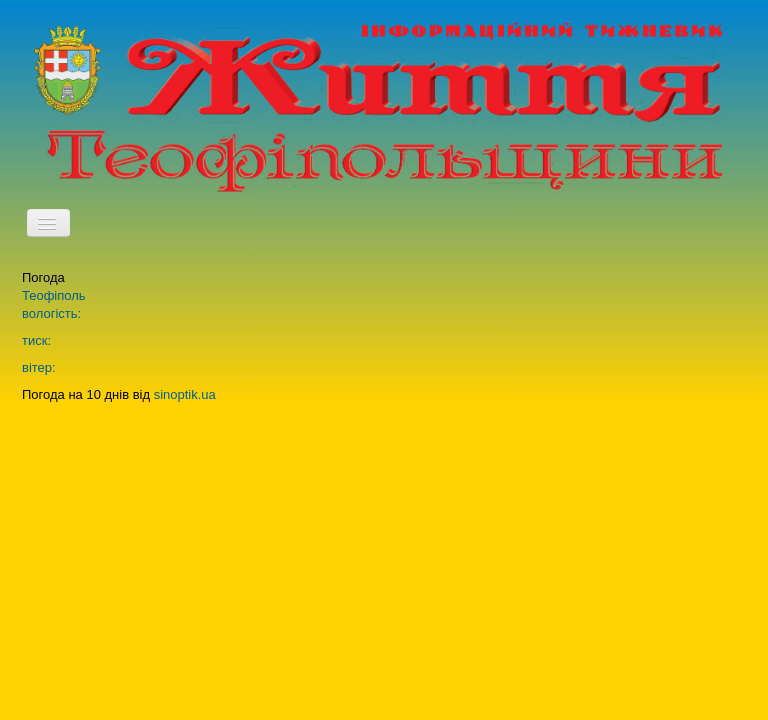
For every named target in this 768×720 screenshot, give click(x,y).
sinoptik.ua (185, 394)
